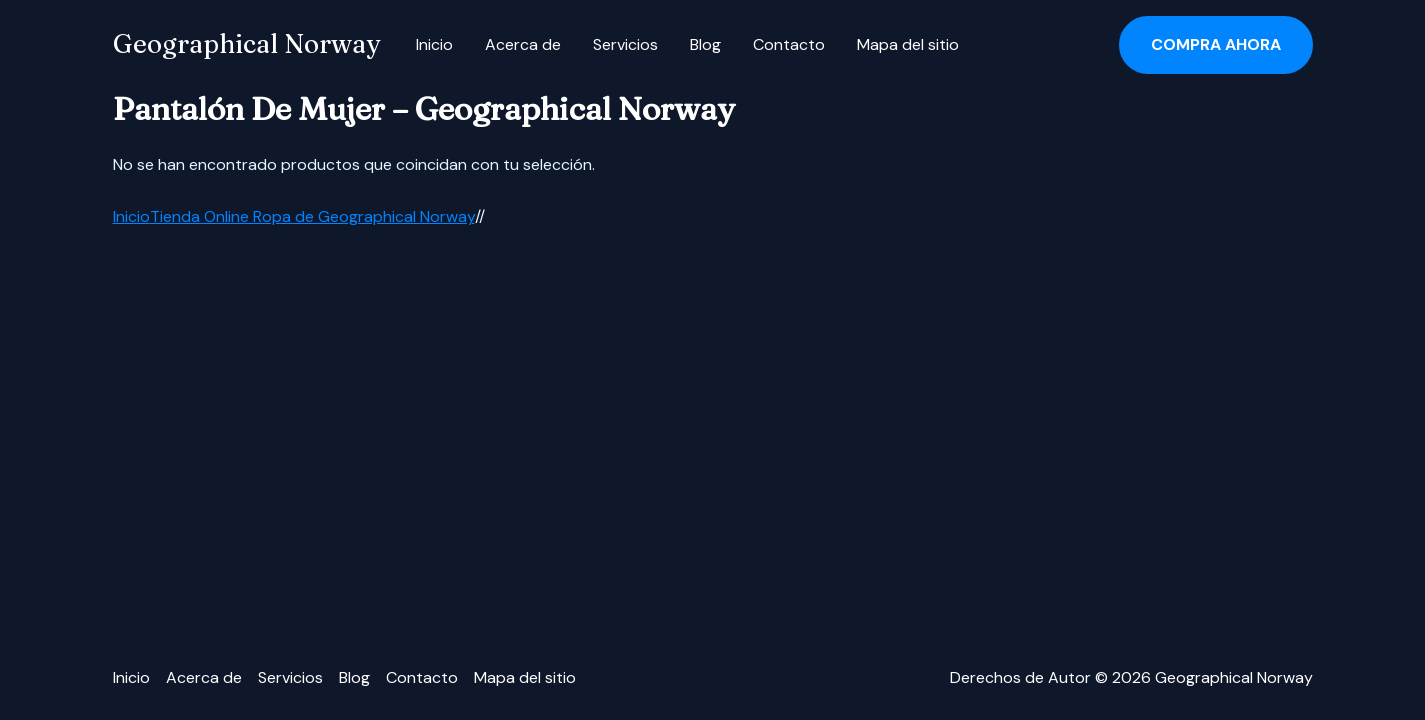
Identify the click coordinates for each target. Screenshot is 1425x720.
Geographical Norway (246, 44)
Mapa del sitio (908, 44)
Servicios (625, 44)
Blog (705, 44)
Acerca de (523, 44)
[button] (1216, 45)
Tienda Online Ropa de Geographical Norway (312, 216)
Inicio (434, 44)
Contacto (789, 44)
